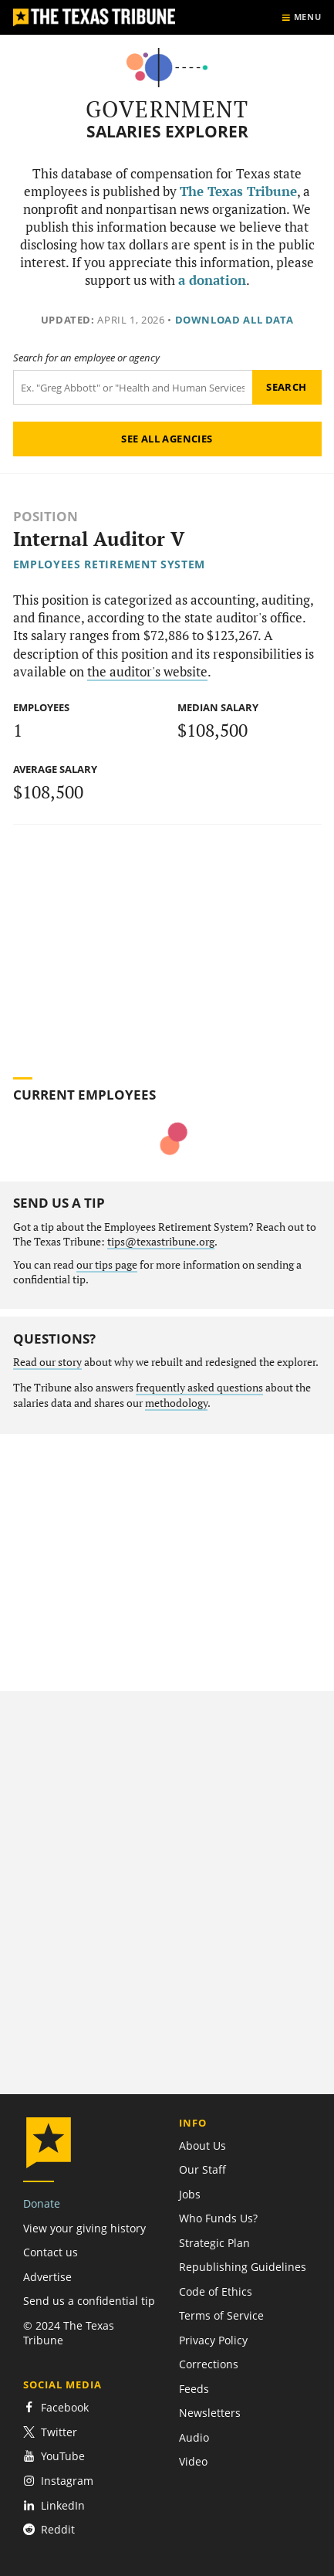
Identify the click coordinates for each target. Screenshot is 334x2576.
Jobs (190, 2194)
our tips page (106, 1265)
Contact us (50, 2252)
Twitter (50, 2432)
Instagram (58, 2480)
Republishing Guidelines (242, 2266)
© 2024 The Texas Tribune (68, 2332)
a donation (212, 280)
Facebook (56, 2407)
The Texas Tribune (238, 191)
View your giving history (84, 2228)
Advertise (47, 2276)
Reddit (49, 2529)
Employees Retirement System (109, 564)
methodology (176, 1403)
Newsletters (210, 2412)
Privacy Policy (213, 2340)
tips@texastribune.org (160, 1242)
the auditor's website (147, 671)
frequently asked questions (199, 1388)
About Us (202, 2145)
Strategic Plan (214, 2242)
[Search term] (132, 387)
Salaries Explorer (167, 131)
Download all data (234, 320)
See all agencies (166, 439)
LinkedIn (54, 2505)
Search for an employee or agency (86, 358)
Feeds (194, 2388)
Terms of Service (221, 2315)
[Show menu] (301, 17)
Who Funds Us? (218, 2218)
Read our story (47, 1362)
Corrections (208, 2364)
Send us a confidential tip (89, 2300)
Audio (194, 2437)
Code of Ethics (215, 2291)
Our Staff (202, 2169)
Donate (41, 2203)
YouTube (54, 2456)
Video (193, 2461)
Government (167, 109)
